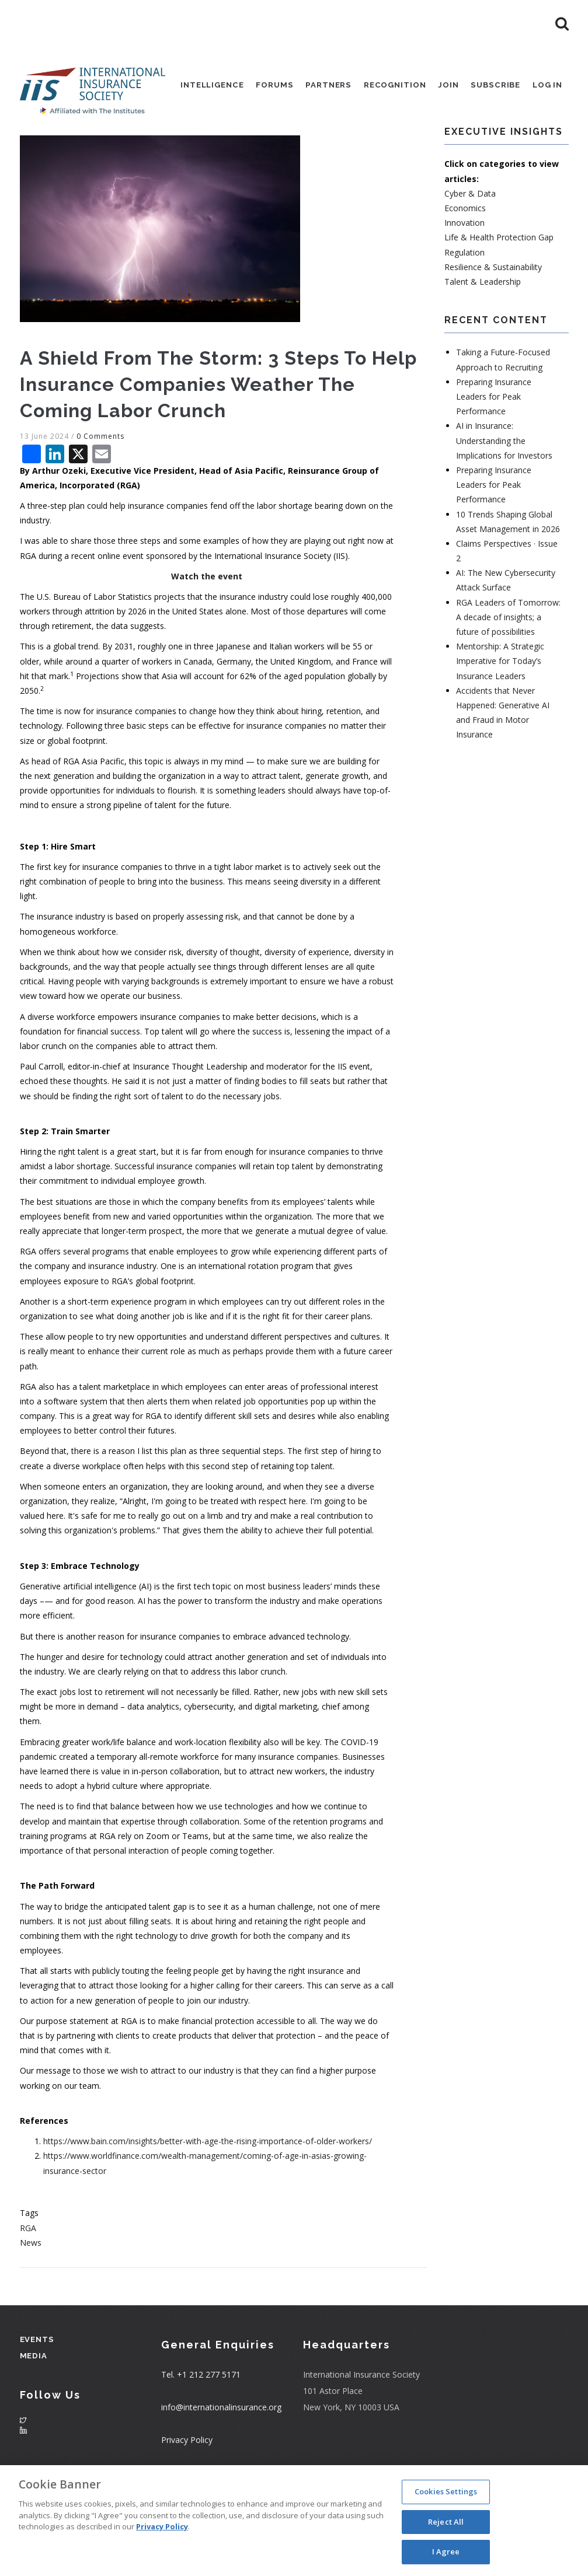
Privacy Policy (162, 2526)
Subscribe (493, 87)
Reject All (446, 2521)
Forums (265, 87)
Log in (546, 87)
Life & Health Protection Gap (499, 288)
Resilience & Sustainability (493, 317)
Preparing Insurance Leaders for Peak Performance (493, 447)
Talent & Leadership (482, 332)
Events (37, 2390)
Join (444, 87)
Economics (465, 258)
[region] (294, 2520)
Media (33, 2406)
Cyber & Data (470, 244)
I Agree (446, 2551)
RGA (28, 2278)
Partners (320, 87)
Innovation (464, 273)
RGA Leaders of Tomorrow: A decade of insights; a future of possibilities (508, 668)
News (30, 2293)
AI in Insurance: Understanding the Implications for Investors (504, 491)
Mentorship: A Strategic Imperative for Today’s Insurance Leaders (500, 712)
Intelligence (201, 87)
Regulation (464, 303)
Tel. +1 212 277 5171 (201, 2425)
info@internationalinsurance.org (221, 2458)
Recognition (388, 87)
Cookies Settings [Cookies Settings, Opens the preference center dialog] (446, 2491)
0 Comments (100, 487)
